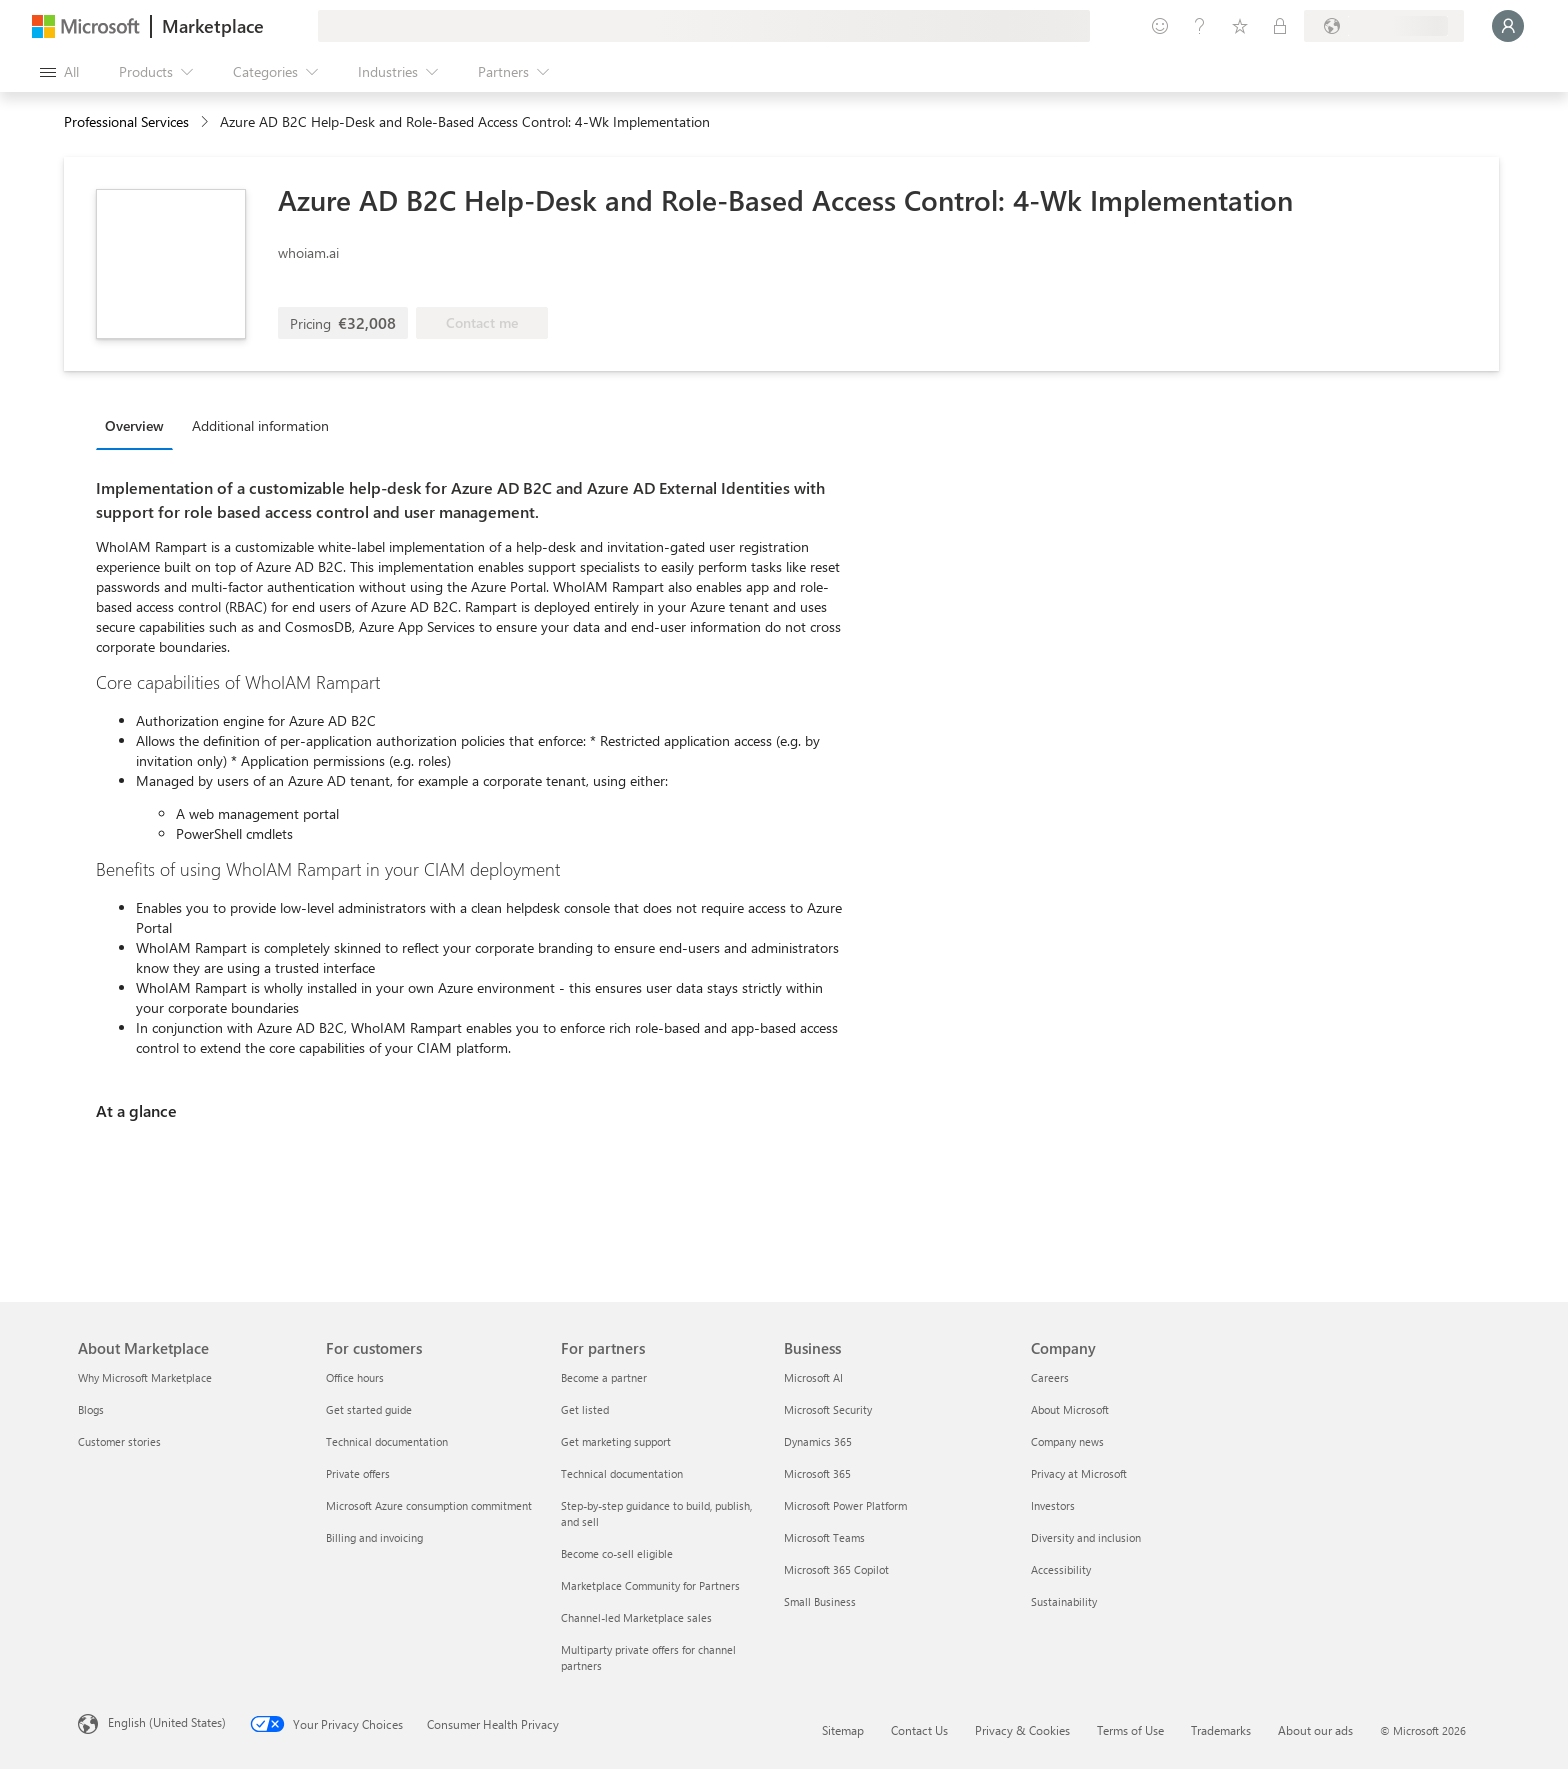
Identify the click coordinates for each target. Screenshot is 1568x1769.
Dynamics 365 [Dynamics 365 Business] (818, 1441)
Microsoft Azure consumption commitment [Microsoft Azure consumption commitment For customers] (429, 1505)
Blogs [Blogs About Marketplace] (91, 1409)
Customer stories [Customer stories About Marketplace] (119, 1441)
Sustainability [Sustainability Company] (1064, 1601)
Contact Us (919, 1730)
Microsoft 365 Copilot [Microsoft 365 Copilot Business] (836, 1569)
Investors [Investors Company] (1053, 1505)
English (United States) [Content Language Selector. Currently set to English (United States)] (167, 1722)
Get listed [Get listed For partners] (585, 1409)
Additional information (260, 425)
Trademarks (1221, 1730)
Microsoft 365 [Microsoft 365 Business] (817, 1473)
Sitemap (843, 1730)
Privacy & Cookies (1022, 1730)
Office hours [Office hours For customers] (355, 1377)
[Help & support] (1200, 26)
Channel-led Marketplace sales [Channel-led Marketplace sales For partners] (636, 1617)
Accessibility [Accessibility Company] (1061, 1569)
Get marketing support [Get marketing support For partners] (616, 1441)
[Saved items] (1240, 26)
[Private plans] (1280, 26)
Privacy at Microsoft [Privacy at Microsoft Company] (1079, 1473)
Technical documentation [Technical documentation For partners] (622, 1473)
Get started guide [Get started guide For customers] (369, 1409)
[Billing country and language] (1384, 26)
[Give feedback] (1160, 26)
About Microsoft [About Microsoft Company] (1070, 1409)
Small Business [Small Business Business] (820, 1601)
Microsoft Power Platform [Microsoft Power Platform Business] (845, 1505)
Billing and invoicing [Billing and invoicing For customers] (374, 1537)
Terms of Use (1130, 1730)
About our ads (1315, 1730)
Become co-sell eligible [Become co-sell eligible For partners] (617, 1553)
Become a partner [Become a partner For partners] (604, 1377)
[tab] (139, 425)
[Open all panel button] (59, 72)
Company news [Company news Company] (1067, 1441)
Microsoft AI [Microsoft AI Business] (813, 1377)
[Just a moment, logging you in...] (1508, 26)
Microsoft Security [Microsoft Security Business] (828, 1409)
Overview (134, 425)
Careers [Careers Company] (1050, 1377)
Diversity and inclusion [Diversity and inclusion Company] (1086, 1537)
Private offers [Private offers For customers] (358, 1473)
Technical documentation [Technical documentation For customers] (387, 1441)
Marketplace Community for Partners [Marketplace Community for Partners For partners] (650, 1585)
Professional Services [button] (126, 121)
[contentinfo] (206, 122)
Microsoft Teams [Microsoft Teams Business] (824, 1537)
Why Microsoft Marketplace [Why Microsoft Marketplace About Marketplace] (145, 1377)
